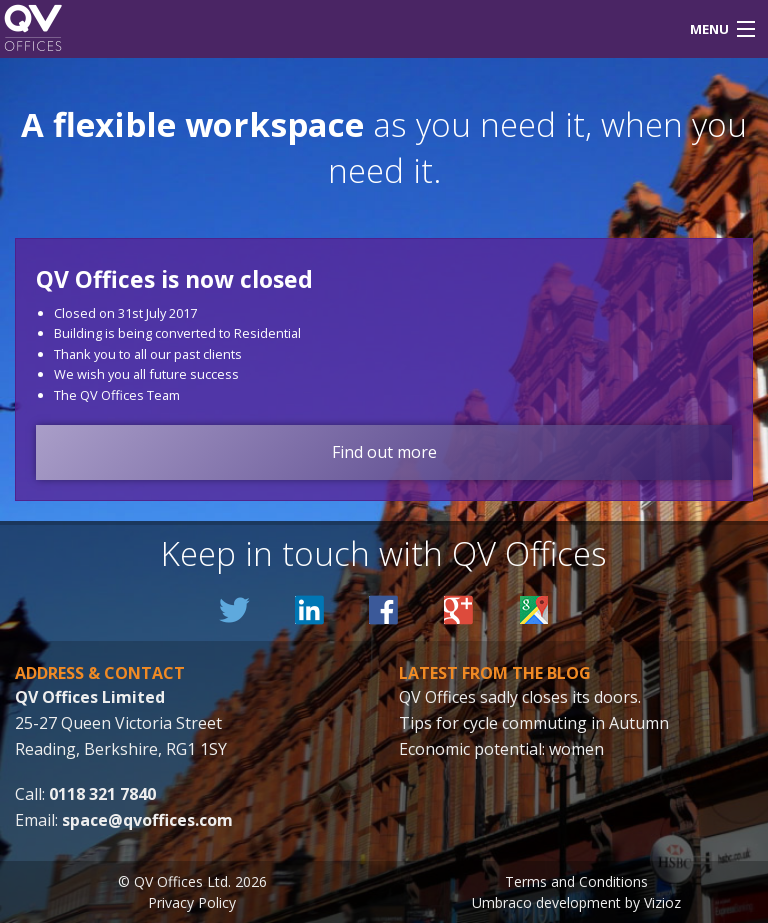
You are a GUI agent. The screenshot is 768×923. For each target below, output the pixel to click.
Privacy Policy (192, 902)
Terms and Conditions (576, 881)
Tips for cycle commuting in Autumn (534, 723)
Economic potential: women (501, 749)
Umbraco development (546, 902)
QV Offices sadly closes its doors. (520, 697)
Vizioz (662, 902)
